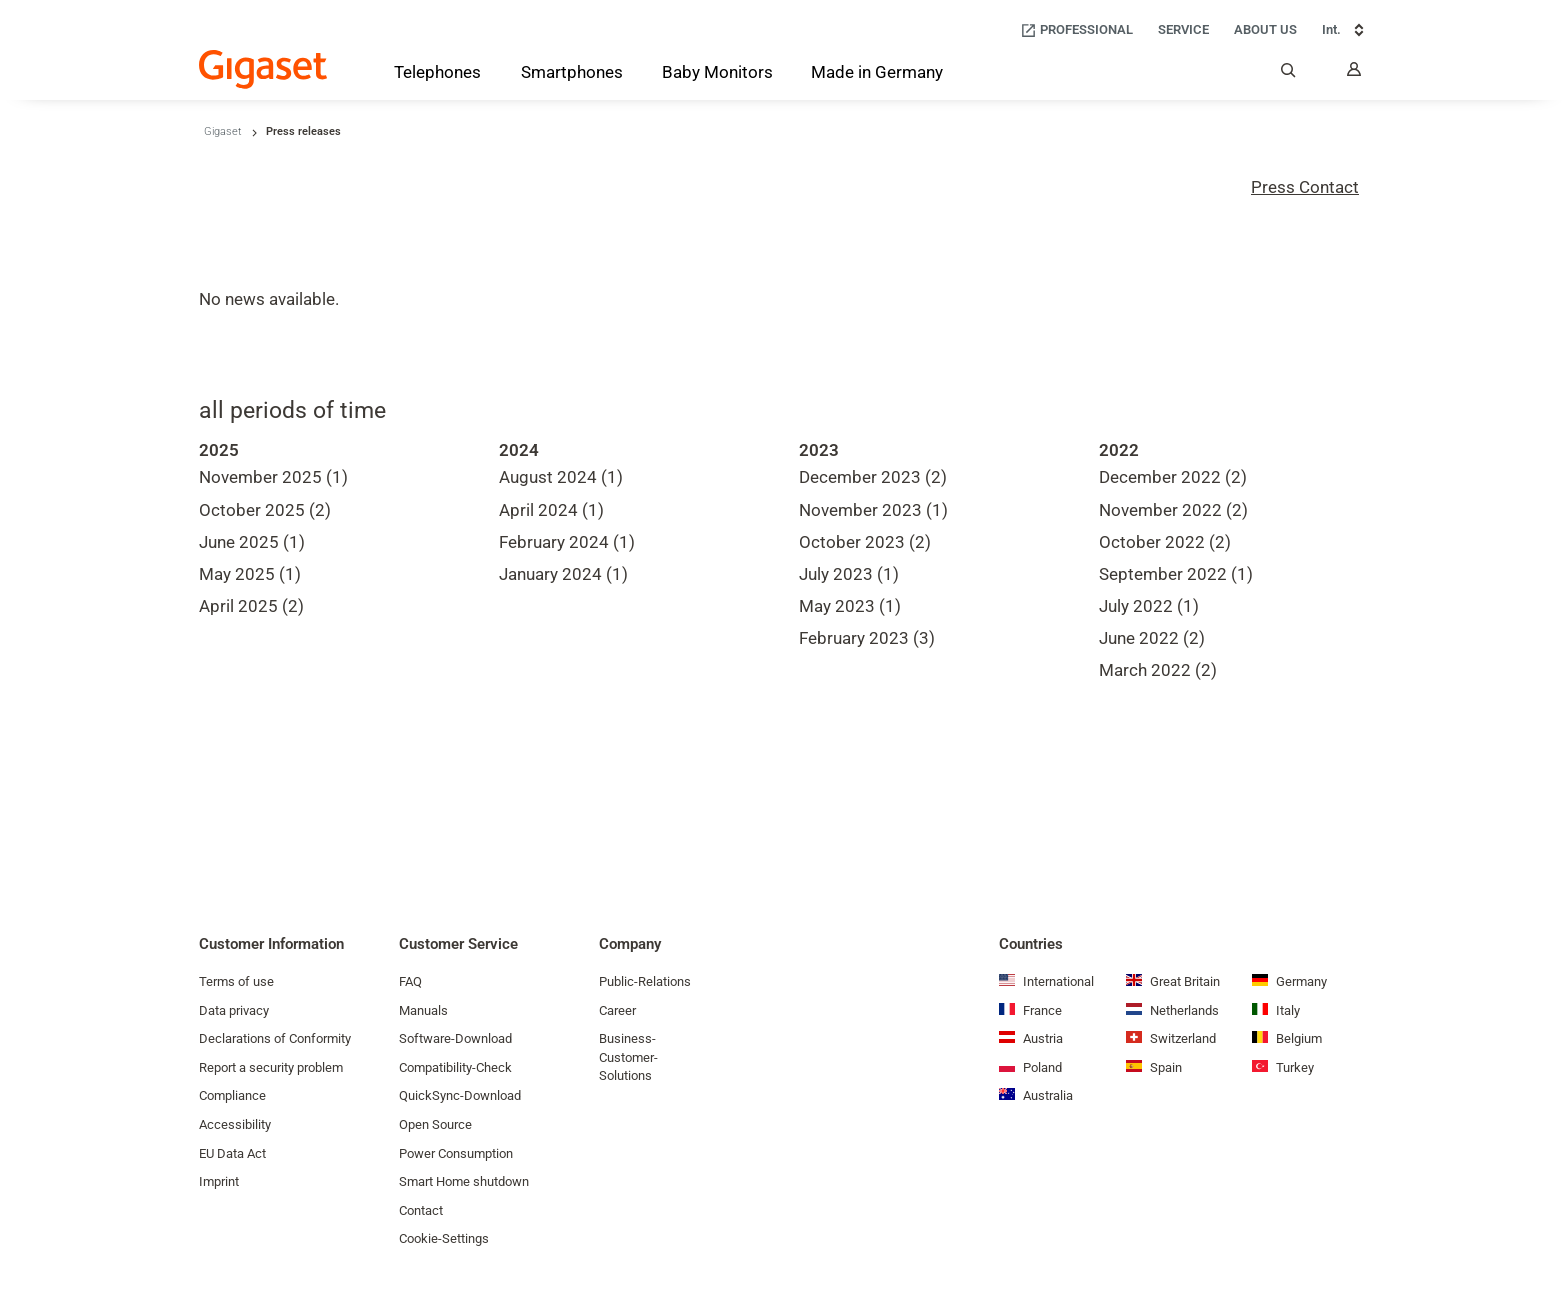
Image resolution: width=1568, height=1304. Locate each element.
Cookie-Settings (444, 1238)
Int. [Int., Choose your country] (1345, 30)
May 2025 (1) (250, 574)
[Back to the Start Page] (263, 69)
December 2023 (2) (873, 477)
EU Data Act (232, 1153)
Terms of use (236, 981)
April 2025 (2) (251, 606)
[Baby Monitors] (717, 74)
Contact (421, 1210)
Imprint (219, 1181)
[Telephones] (437, 76)
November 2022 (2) (1173, 510)
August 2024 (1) (561, 477)
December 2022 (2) (1173, 477)
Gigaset (223, 131)
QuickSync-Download (460, 1095)
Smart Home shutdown (464, 1181)
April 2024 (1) (551, 510)
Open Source (435, 1124)
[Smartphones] (572, 76)
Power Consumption (456, 1153)
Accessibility (235, 1124)
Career (617, 1010)
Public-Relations (645, 981)
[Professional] (1076, 30)
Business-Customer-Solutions (628, 1057)
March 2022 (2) (1158, 670)
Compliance (232, 1095)
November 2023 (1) (873, 510)
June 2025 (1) (252, 542)
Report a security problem (271, 1067)
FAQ (410, 981)
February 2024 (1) (567, 542)
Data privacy (234, 1010)
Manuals (423, 1010)
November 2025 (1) (273, 477)
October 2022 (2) (1165, 542)
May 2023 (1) (850, 606)
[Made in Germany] (877, 74)
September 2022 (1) (1176, 574)
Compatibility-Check (455, 1067)
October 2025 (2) (265, 510)
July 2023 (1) (849, 574)
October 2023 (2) (865, 542)
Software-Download (455, 1038)
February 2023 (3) (867, 638)
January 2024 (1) (563, 574)
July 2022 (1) (1149, 606)
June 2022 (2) (1152, 638)
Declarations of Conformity (275, 1038)
